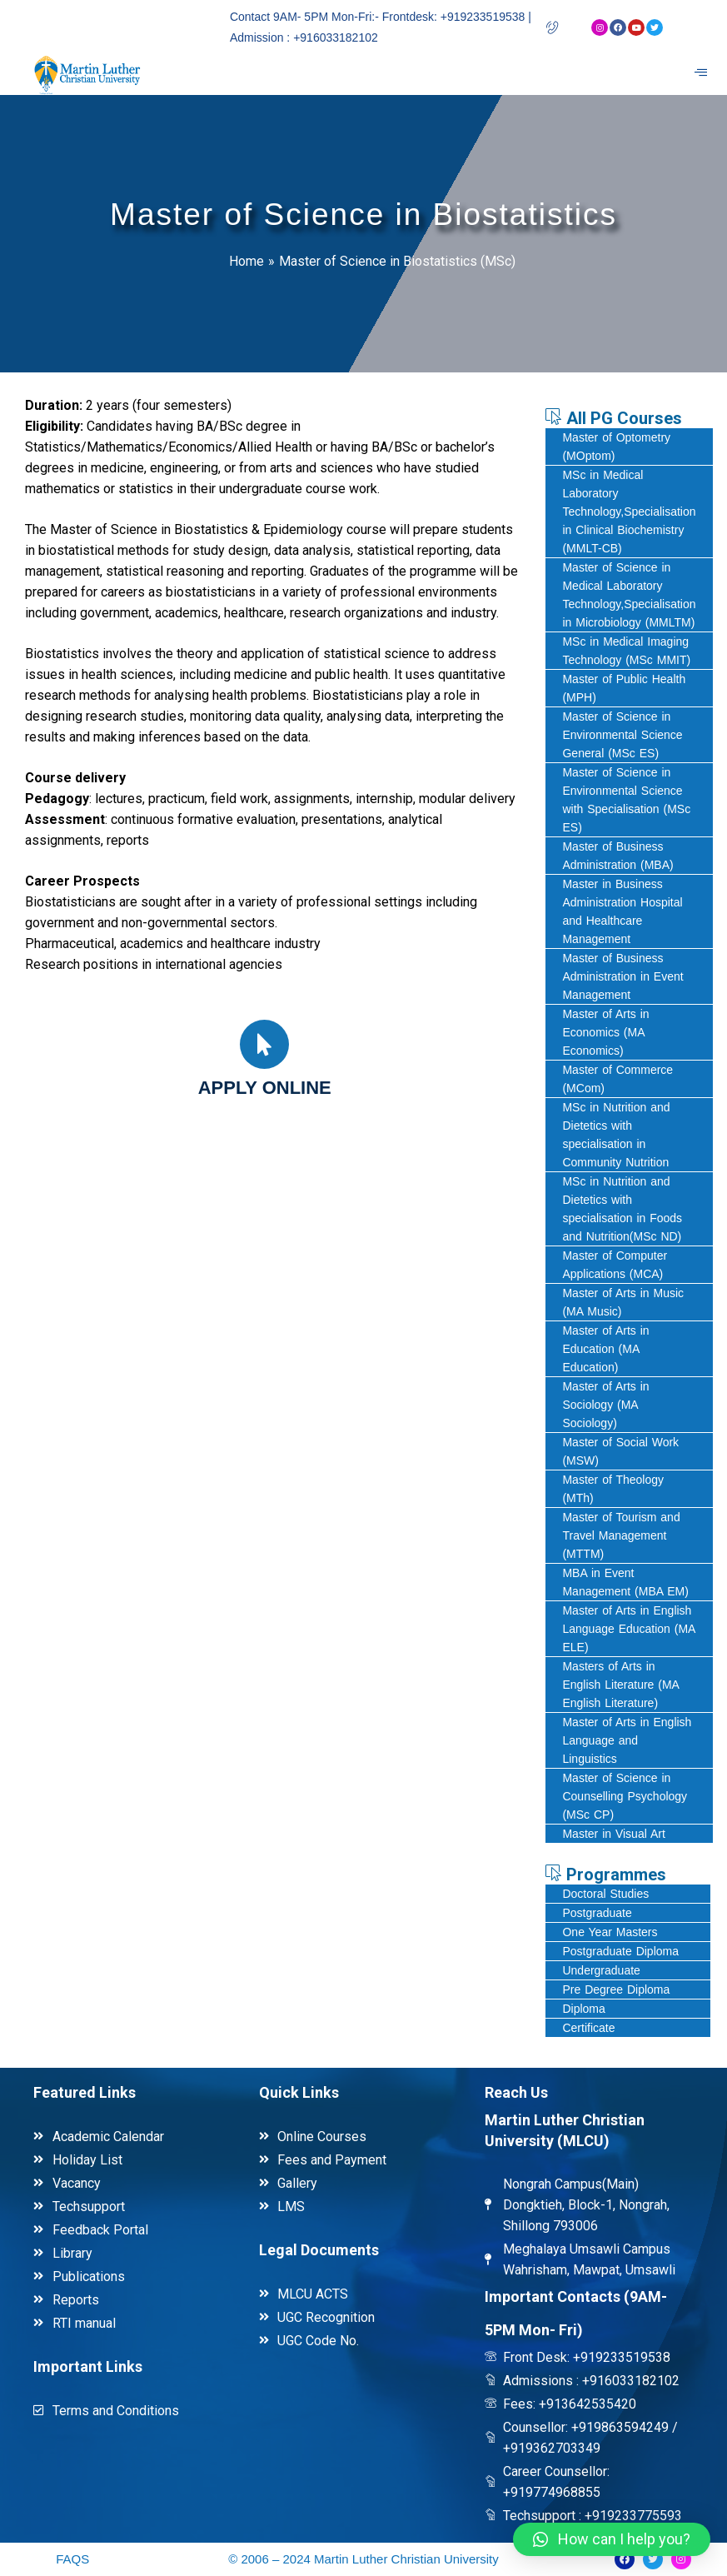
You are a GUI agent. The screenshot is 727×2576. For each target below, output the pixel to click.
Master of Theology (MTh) (613, 1489)
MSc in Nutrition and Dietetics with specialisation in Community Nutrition (616, 1135)
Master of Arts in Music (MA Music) (623, 1302)
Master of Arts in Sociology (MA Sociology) (605, 1405)
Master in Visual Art (613, 1833)
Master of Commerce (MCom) (617, 1079)
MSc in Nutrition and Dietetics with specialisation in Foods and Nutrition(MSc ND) (622, 1209)
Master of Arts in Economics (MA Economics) (605, 1032)
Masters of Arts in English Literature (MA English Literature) (621, 1685)
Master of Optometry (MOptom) (616, 446)
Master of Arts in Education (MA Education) (605, 1349)
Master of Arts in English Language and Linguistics (626, 1740)
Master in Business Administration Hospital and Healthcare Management (622, 911)
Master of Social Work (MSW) (620, 1451)
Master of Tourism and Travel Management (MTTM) (621, 1535)
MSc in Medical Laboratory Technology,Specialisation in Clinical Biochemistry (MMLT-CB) (628, 511)
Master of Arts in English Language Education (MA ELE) (628, 1629)
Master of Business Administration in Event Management (622, 976)
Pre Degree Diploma (616, 1989)
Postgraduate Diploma (620, 1951)
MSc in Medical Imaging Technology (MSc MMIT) (626, 650)
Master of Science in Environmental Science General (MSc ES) (622, 735)
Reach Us (516, 2092)
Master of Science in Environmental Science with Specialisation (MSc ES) (626, 800)
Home (246, 261)
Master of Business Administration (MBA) (617, 855)
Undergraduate (601, 1970)
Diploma (583, 2008)
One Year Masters (609, 1932)
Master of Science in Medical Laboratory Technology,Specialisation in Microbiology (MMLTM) (628, 595)
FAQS (72, 2559)
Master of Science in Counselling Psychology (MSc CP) (624, 1796)
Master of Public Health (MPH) (623, 688)
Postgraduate (596, 1913)
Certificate (588, 2027)
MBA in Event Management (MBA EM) (625, 1582)
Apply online (264, 1087)
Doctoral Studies (605, 1893)
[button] (611, 2539)
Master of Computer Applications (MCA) (614, 1265)
